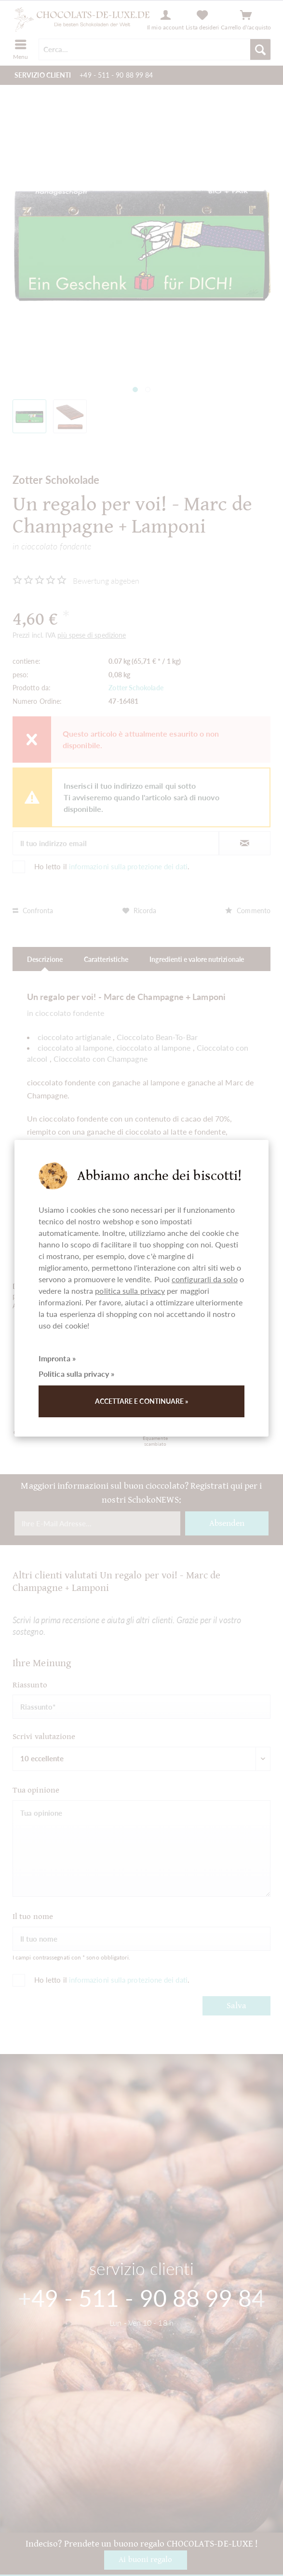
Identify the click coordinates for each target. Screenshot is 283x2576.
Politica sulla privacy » (76, 1373)
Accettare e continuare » (142, 1401)
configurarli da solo (205, 1279)
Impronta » (57, 1358)
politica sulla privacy (130, 1290)
